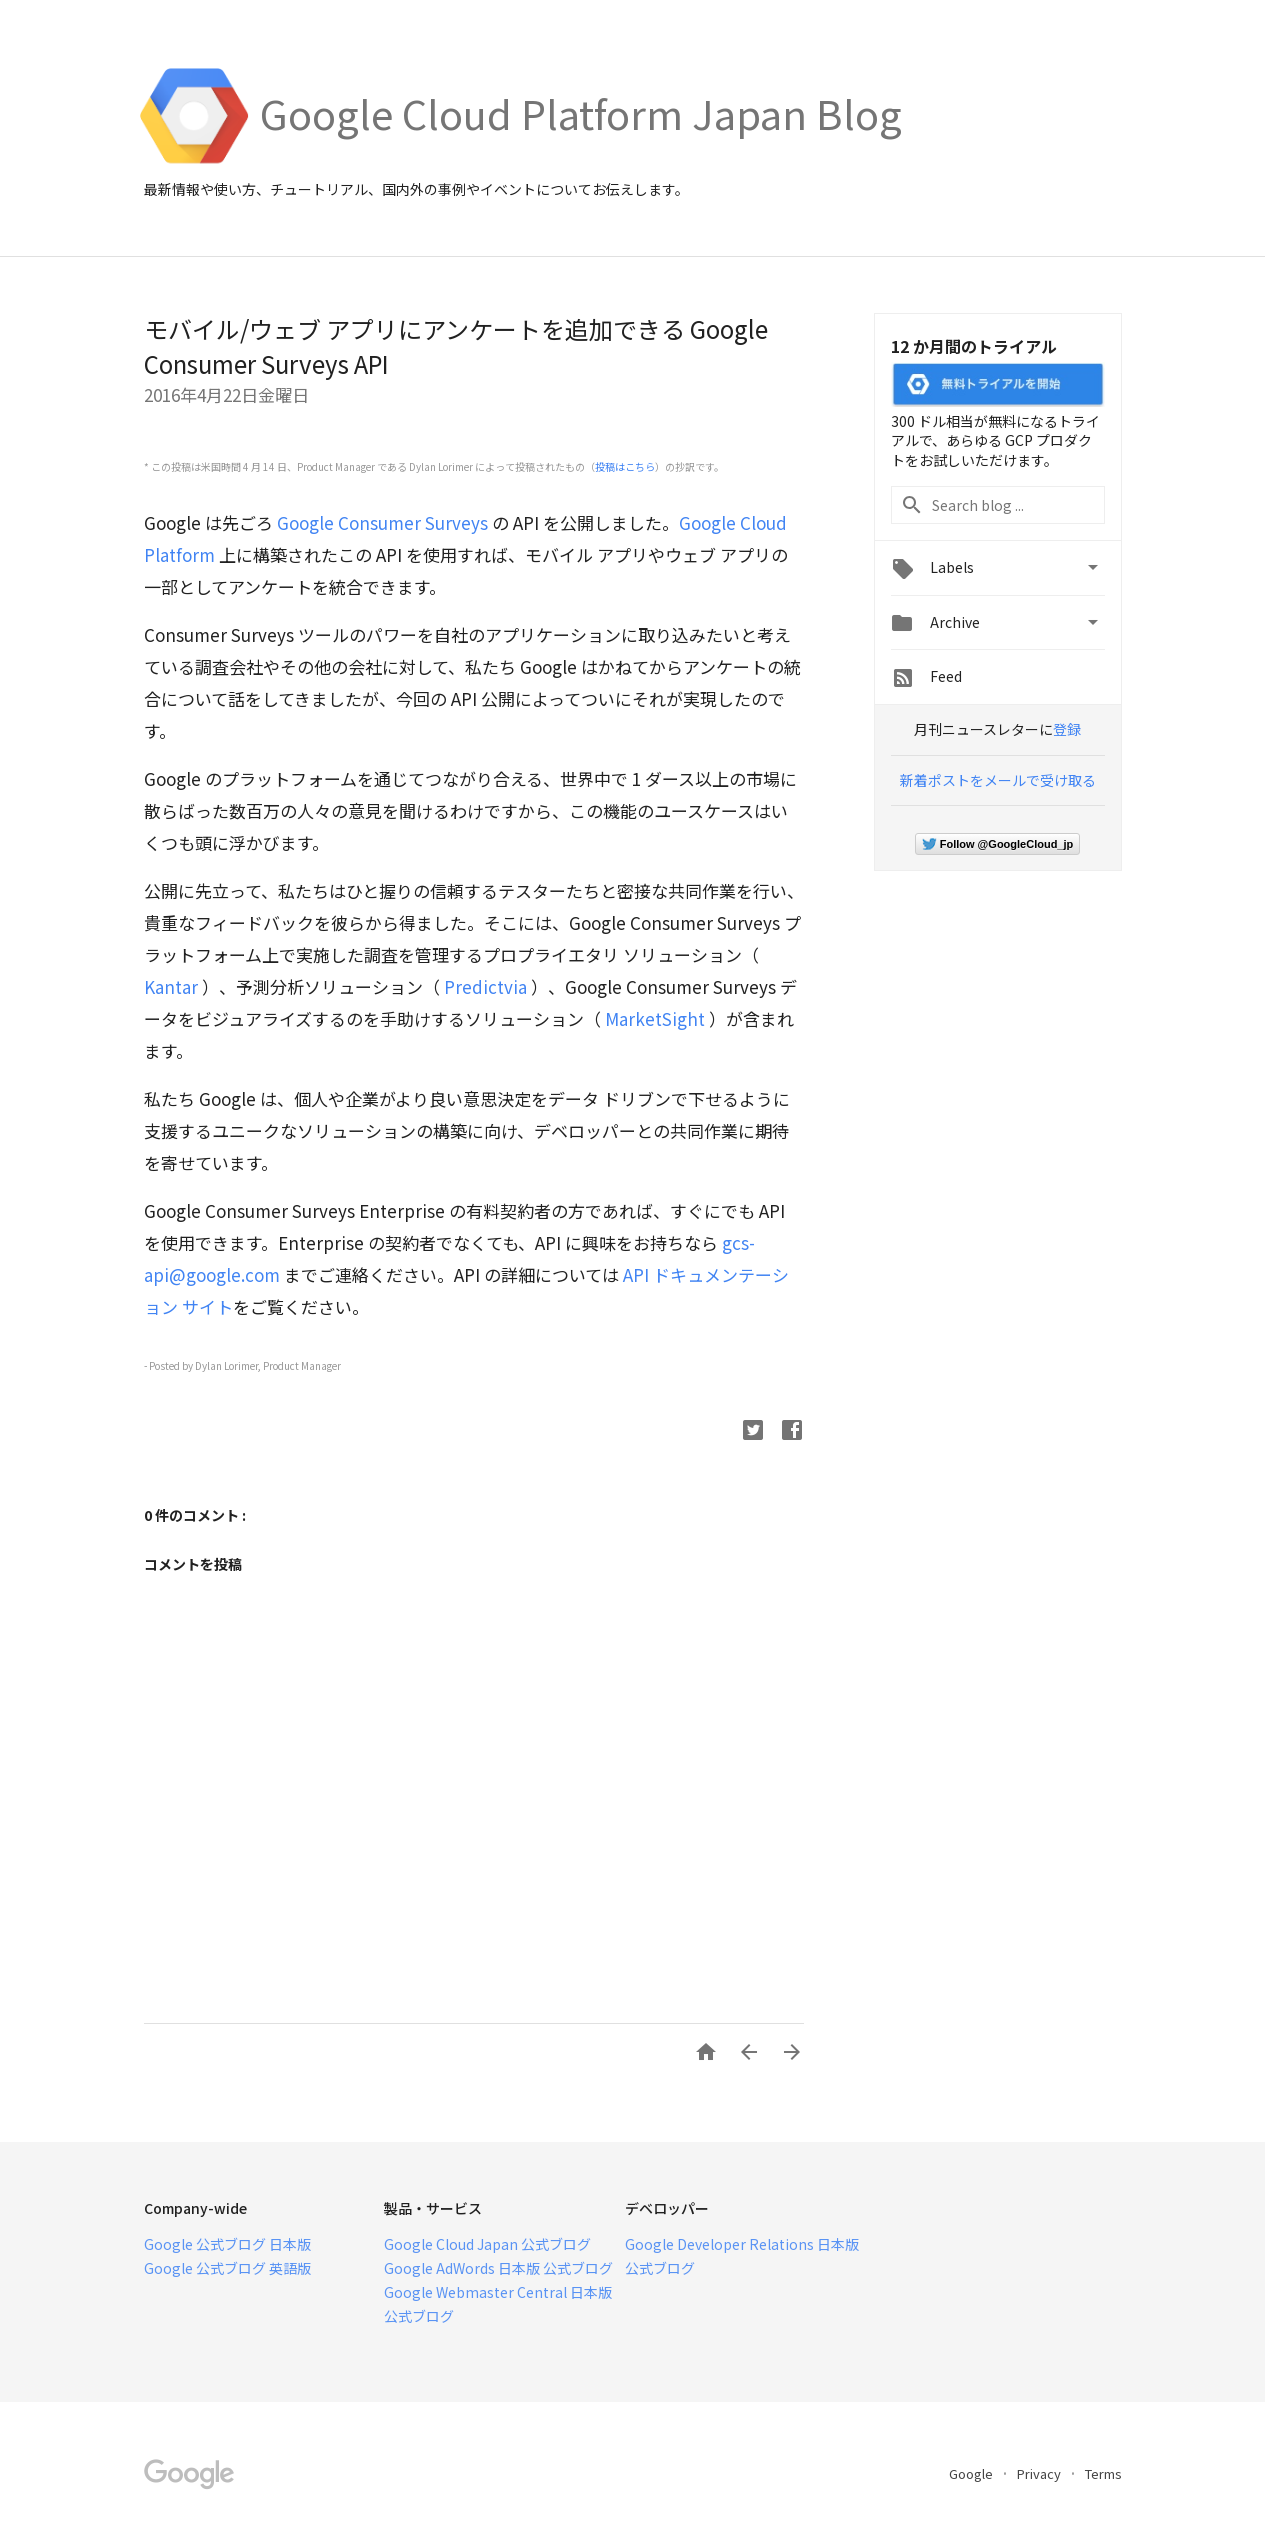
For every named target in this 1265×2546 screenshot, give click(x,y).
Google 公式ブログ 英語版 (227, 2268)
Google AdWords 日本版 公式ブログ (498, 2268)
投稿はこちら (625, 466)
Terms (1103, 2473)
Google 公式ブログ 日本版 (227, 2244)
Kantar (171, 986)
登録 (1067, 729)
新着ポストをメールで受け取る (998, 780)
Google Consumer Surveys (382, 522)
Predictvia (485, 986)
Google (972, 2473)
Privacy (1040, 2473)
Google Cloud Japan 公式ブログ (487, 2244)
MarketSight (655, 1018)
